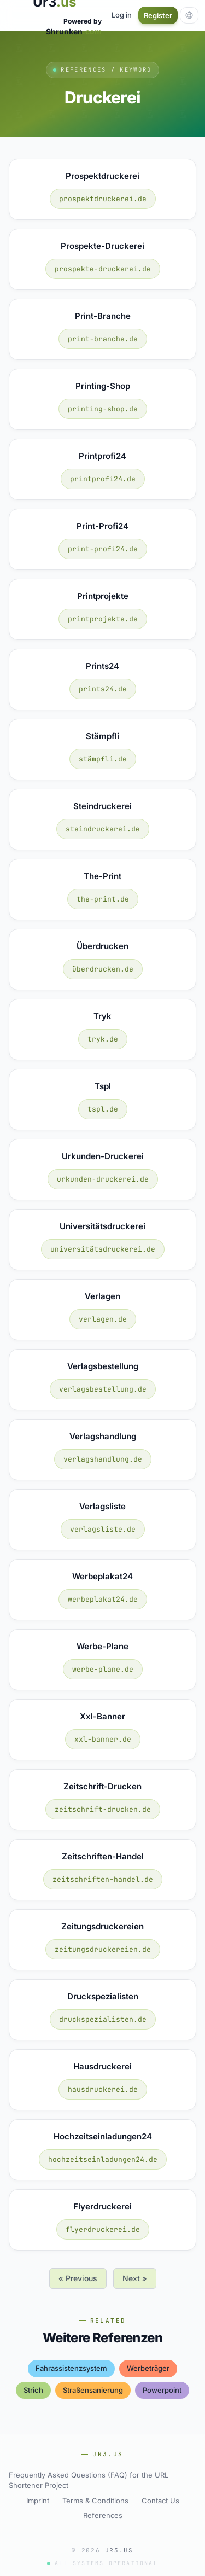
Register (158, 15)
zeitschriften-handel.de (102, 1879)
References (102, 2515)
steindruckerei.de (103, 829)
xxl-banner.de (102, 1739)
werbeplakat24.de (103, 1599)
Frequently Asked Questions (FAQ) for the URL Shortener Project (88, 2480)
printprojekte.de (103, 619)
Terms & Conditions (95, 2500)
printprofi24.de (103, 479)
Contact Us (160, 2500)
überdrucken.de (102, 969)
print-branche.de (103, 339)
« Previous (77, 2278)
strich (33, 2390)
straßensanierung (93, 2390)
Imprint (37, 2500)
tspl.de (102, 1109)
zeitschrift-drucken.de (103, 1809)
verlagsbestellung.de (103, 1389)
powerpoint (162, 2390)
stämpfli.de (103, 759)
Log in (122, 14)
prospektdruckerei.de (103, 198)
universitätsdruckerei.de (102, 1249)
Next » (134, 2278)
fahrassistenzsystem (71, 2368)
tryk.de (102, 1039)
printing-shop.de (103, 409)
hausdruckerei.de (103, 2089)
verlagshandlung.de (102, 1459)
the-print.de (103, 899)
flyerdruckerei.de (103, 2229)
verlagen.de (103, 1319)
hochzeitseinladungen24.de (102, 2159)
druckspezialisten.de (103, 2019)
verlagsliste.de (103, 1529)
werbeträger (148, 2368)
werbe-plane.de (102, 1669)
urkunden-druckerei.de (103, 1179)
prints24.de (103, 689)
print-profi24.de (103, 549)
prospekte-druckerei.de (103, 269)
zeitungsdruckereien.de (103, 1949)
